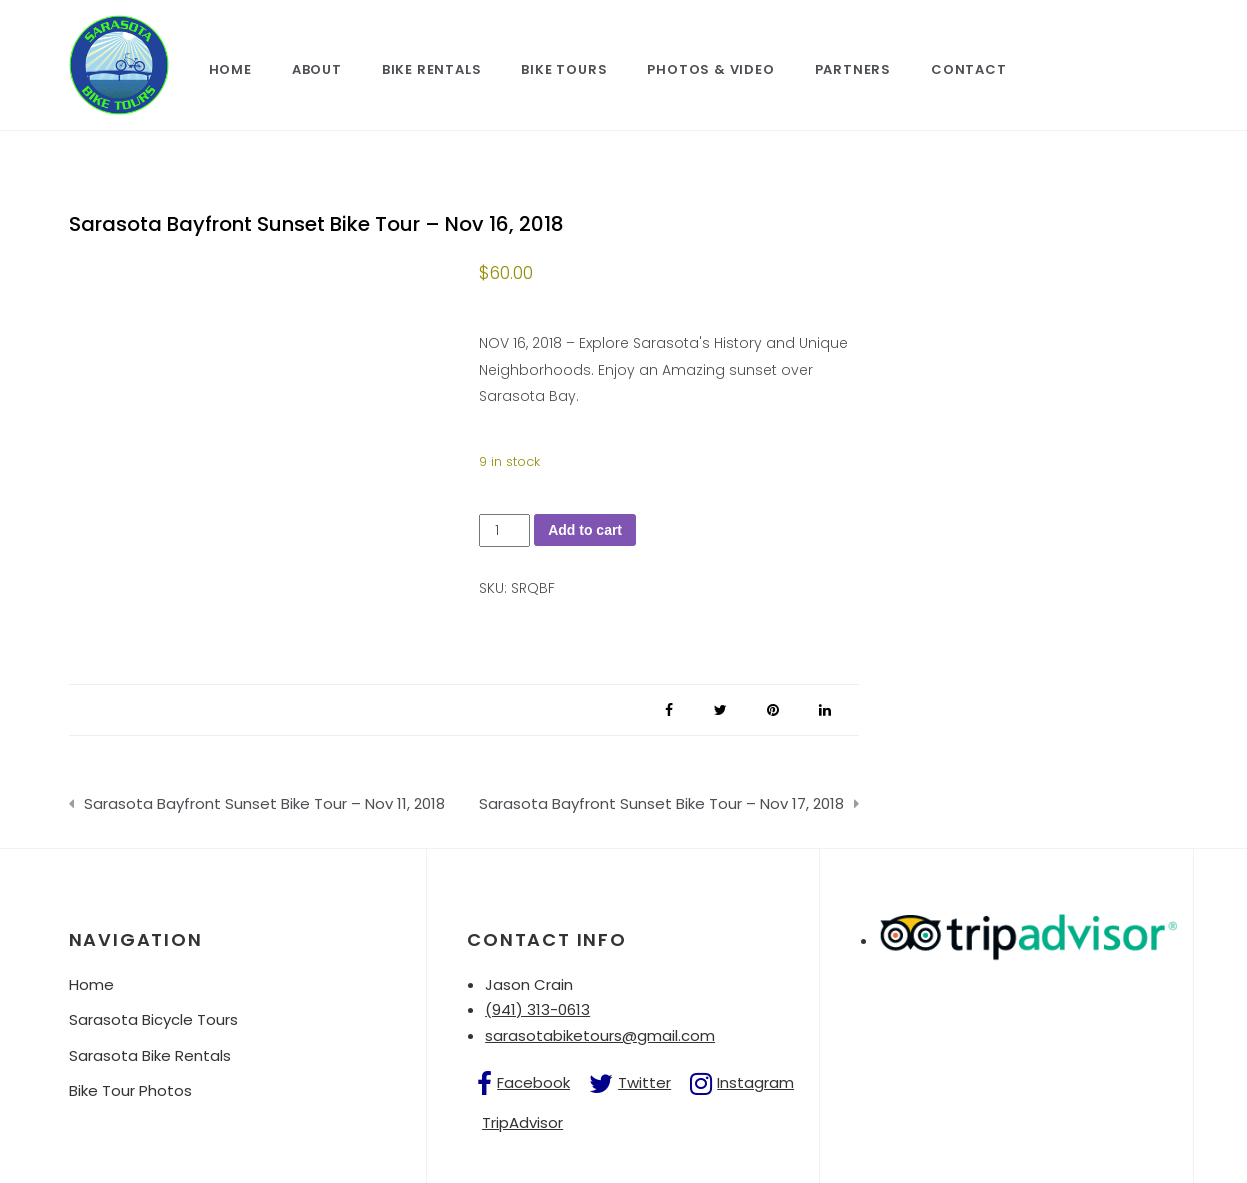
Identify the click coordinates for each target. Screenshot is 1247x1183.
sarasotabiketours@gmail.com (600, 1035)
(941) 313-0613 (537, 1009)
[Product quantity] (504, 530)
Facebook (533, 1082)
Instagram (755, 1082)
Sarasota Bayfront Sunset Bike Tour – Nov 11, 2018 (264, 803)
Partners (853, 69)
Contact (969, 69)
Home (230, 69)
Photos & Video (710, 69)
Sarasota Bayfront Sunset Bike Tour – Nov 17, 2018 (661, 803)
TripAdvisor (522, 1122)
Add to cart (585, 530)
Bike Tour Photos (130, 1090)
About (317, 69)
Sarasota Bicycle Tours (153, 1019)
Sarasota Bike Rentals (150, 1055)
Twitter (644, 1082)
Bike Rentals (432, 69)
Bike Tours (564, 69)
